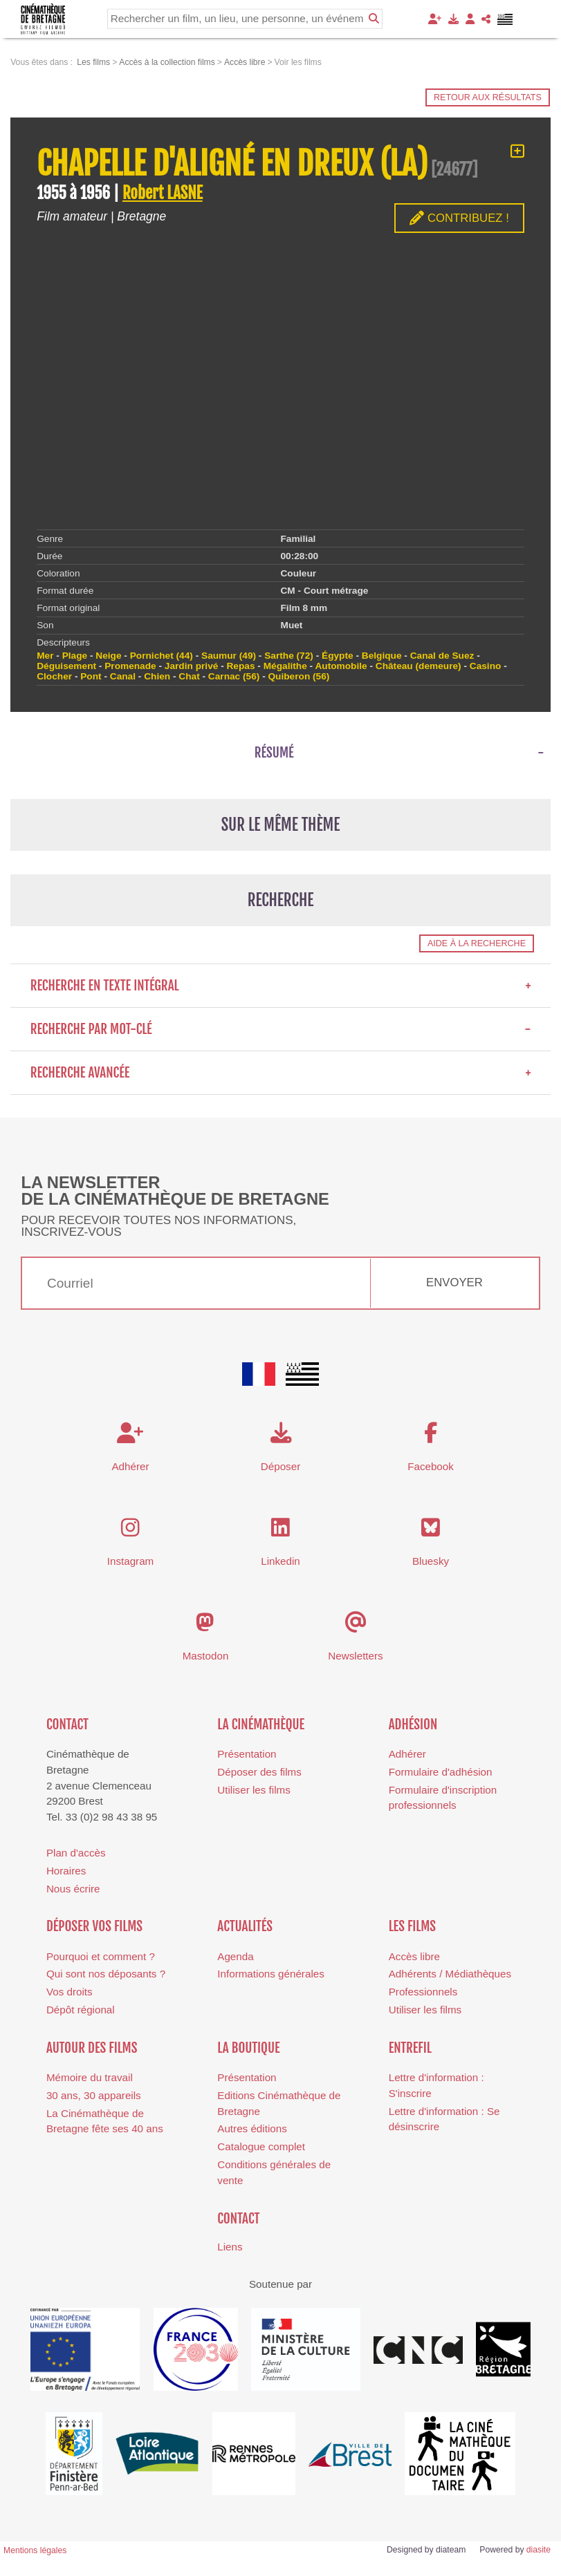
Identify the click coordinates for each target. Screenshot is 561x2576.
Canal (123, 676)
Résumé (274, 752)
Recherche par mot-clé (280, 1029)
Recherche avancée (280, 1072)
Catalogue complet (261, 2146)
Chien (157, 676)
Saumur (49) (228, 655)
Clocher (54, 676)
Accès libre (414, 1956)
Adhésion (413, 1724)
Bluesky (430, 1561)
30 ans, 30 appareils (93, 2095)
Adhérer (407, 1754)
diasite (538, 2550)
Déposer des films (259, 1772)
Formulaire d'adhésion (441, 1772)
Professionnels (423, 1991)
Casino (486, 666)
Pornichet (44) (161, 655)
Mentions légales (34, 2550)
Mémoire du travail (89, 2077)
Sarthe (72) (288, 655)
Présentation (246, 1754)
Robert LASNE (162, 193)
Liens (229, 2247)
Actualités (245, 1926)
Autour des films (91, 2048)
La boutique (248, 2048)
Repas (241, 666)
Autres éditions (251, 2128)
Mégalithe (285, 666)
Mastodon (206, 1656)
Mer (45, 655)
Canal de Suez (442, 655)
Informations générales (270, 1974)
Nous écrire (73, 1889)
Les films (412, 1926)
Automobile (341, 666)
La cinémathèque (260, 1724)
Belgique (382, 655)
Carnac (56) (233, 676)
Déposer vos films (94, 1926)
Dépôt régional (80, 2009)
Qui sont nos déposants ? (105, 1974)
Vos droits (69, 1991)
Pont (90, 676)
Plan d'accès (76, 1853)
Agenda (235, 1956)
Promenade (130, 666)
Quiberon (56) (298, 676)
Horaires (66, 1871)
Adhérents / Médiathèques (450, 1974)
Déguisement (66, 666)
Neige (108, 655)
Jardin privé (192, 666)
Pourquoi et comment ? (100, 1956)
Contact (67, 1724)
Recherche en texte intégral (280, 985)
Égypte (337, 655)
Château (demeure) (418, 666)
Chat (188, 676)
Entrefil (410, 2048)
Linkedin (280, 1561)
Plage (74, 655)
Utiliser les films (253, 1790)
